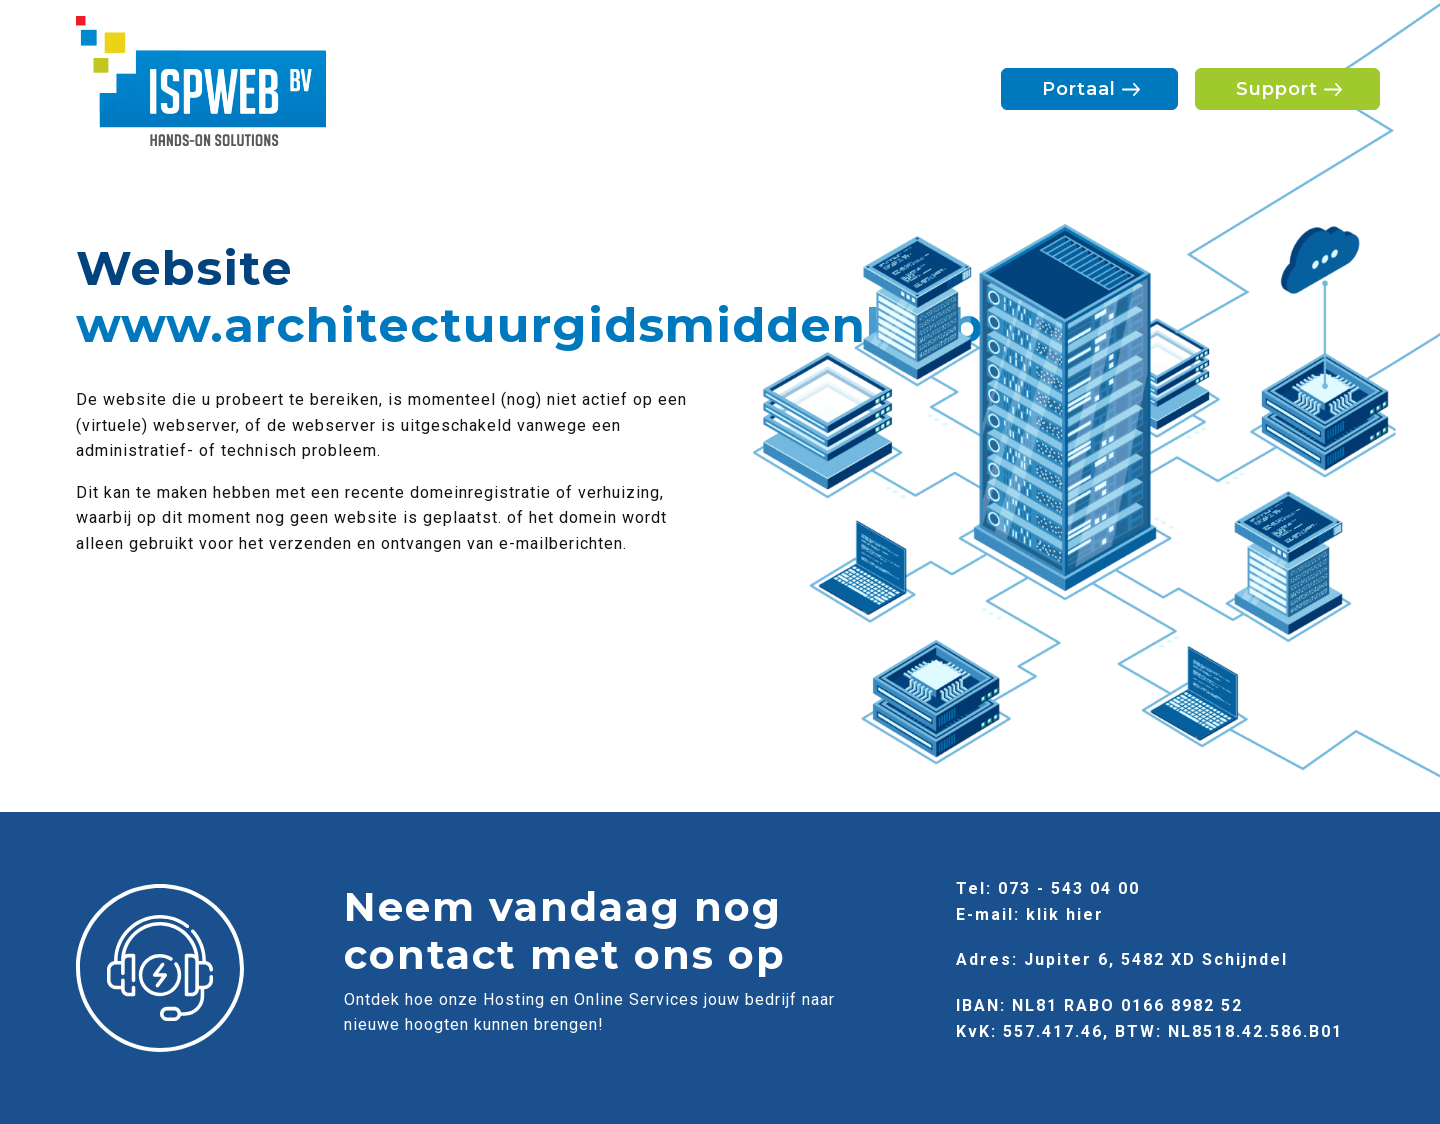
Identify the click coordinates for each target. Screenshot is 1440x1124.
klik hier (1065, 914)
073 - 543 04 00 (1069, 888)
